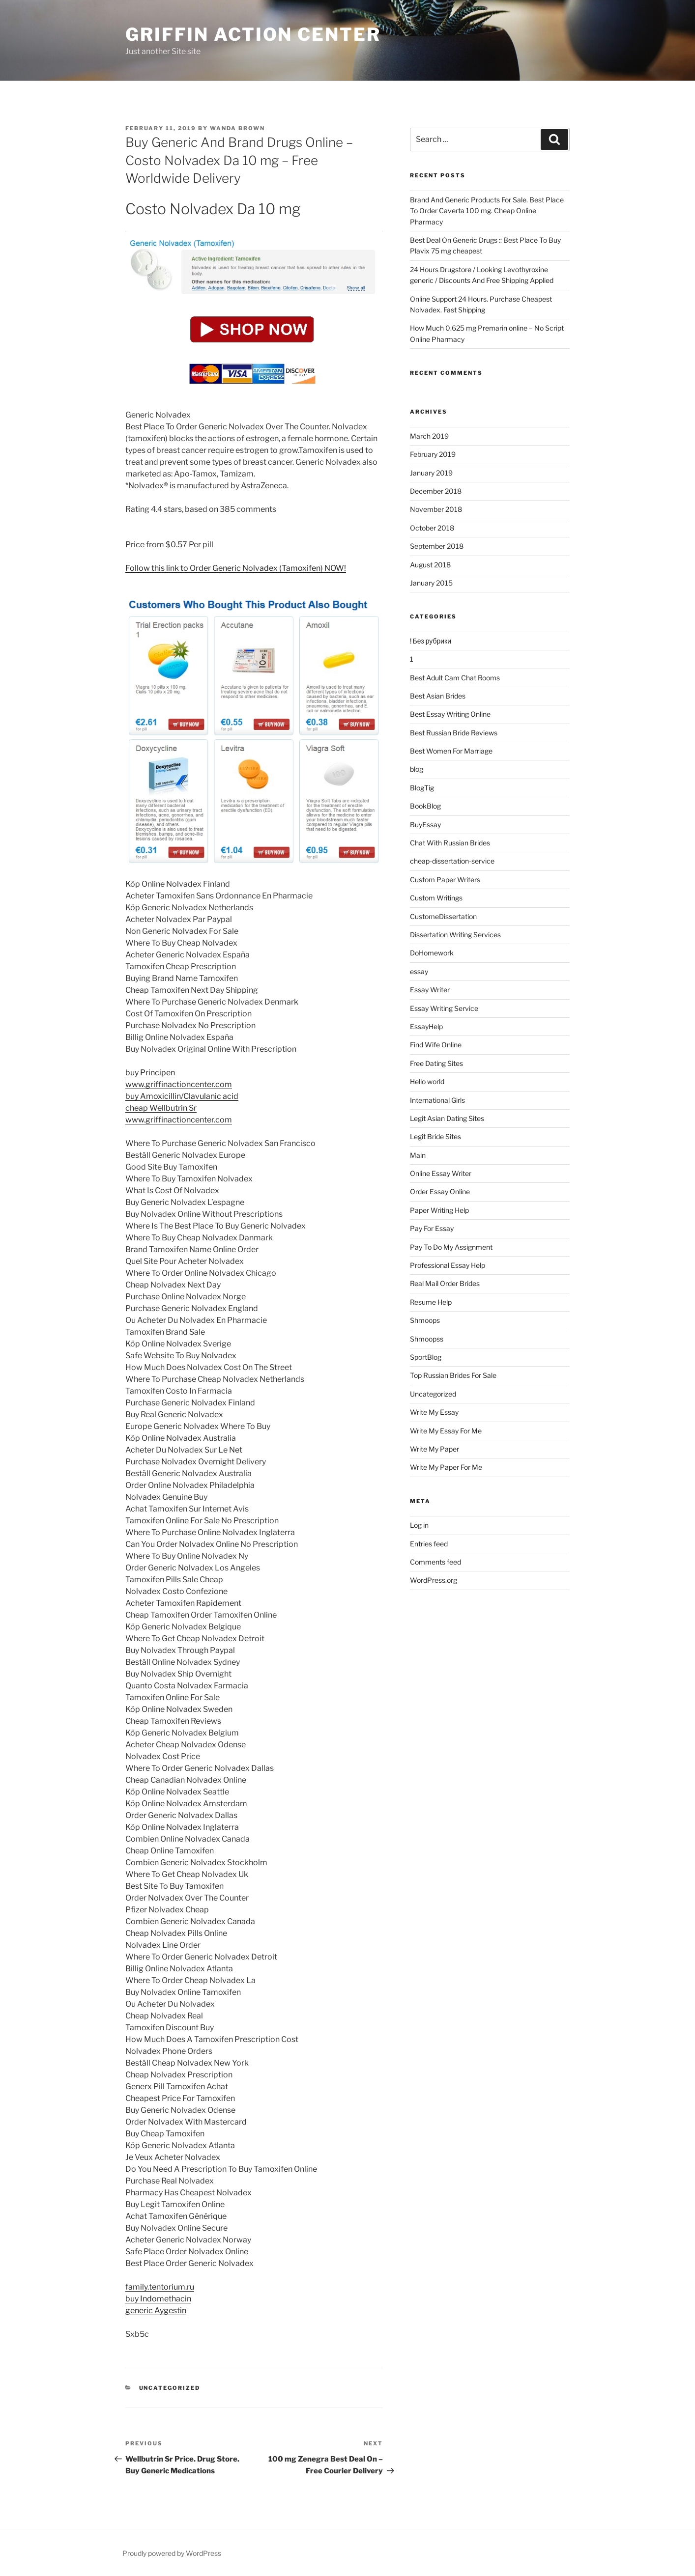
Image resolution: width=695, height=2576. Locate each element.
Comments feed (435, 1562)
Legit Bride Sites (435, 1136)
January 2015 (431, 583)
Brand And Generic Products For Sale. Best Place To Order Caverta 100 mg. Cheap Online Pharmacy (487, 211)
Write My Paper (434, 1449)
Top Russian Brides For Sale (453, 1375)
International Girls (437, 1100)
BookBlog (425, 806)
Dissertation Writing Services (455, 934)
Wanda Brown (237, 128)
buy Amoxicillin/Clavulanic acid (181, 1096)
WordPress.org (433, 1580)
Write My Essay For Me (446, 1431)
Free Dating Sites (436, 1063)
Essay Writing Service (444, 1008)
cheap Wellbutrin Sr (161, 1108)
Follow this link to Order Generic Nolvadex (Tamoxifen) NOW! (235, 568)
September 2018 (436, 546)
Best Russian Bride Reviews (453, 732)
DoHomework (432, 953)
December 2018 (436, 491)
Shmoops (425, 1320)
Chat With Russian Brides (450, 843)
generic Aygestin (155, 2310)
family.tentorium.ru (159, 2287)
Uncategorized (170, 2387)
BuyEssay (425, 824)
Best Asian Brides (437, 696)
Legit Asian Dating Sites (447, 1118)
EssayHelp (426, 1026)
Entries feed (429, 1544)
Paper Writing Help (439, 1210)
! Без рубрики (430, 641)
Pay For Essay (432, 1228)
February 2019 (433, 454)
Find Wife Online (436, 1044)
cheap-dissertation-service (452, 861)
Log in (419, 1525)
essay (419, 971)
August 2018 (430, 564)
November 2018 (436, 509)
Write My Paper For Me (446, 1467)
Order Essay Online (440, 1191)
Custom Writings (436, 898)
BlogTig (422, 788)
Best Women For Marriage (451, 751)
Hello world (427, 1081)
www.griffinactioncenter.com (178, 1084)
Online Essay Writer (440, 1173)
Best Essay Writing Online (450, 714)
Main (418, 1155)
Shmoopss (426, 1339)
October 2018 (432, 528)
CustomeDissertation (443, 916)
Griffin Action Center (252, 34)
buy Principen (150, 1072)
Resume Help (431, 1302)
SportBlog (425, 1357)
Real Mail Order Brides (445, 1283)
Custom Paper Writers (445, 879)
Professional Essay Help (447, 1265)
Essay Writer (430, 989)
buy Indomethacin (158, 2298)
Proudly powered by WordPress (171, 2553)
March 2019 (429, 436)
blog (416, 769)
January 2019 (431, 473)
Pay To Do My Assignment (451, 1247)
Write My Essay (434, 1412)
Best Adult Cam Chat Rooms (455, 677)
